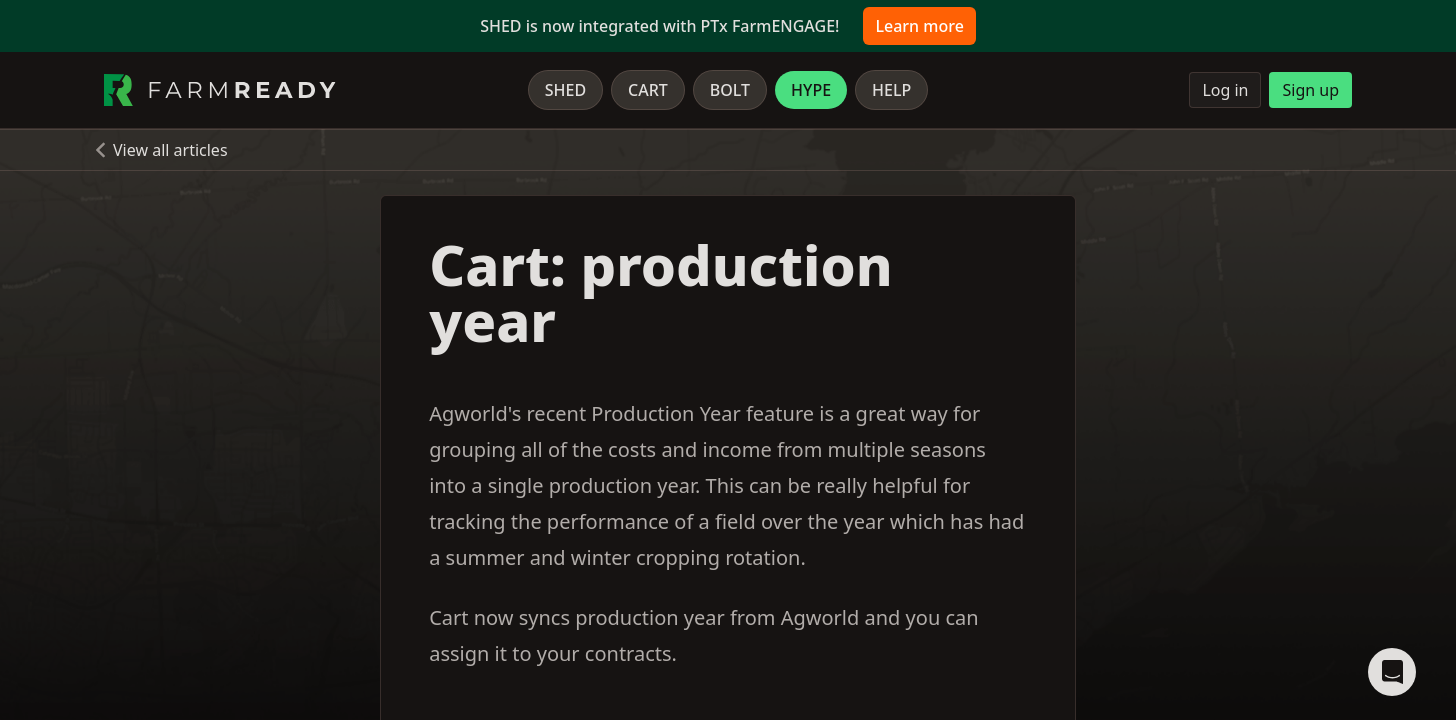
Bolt (730, 90)
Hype (811, 90)
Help (891, 90)
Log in (1225, 90)
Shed (565, 90)
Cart (648, 90)
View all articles (170, 150)
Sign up (1310, 90)
